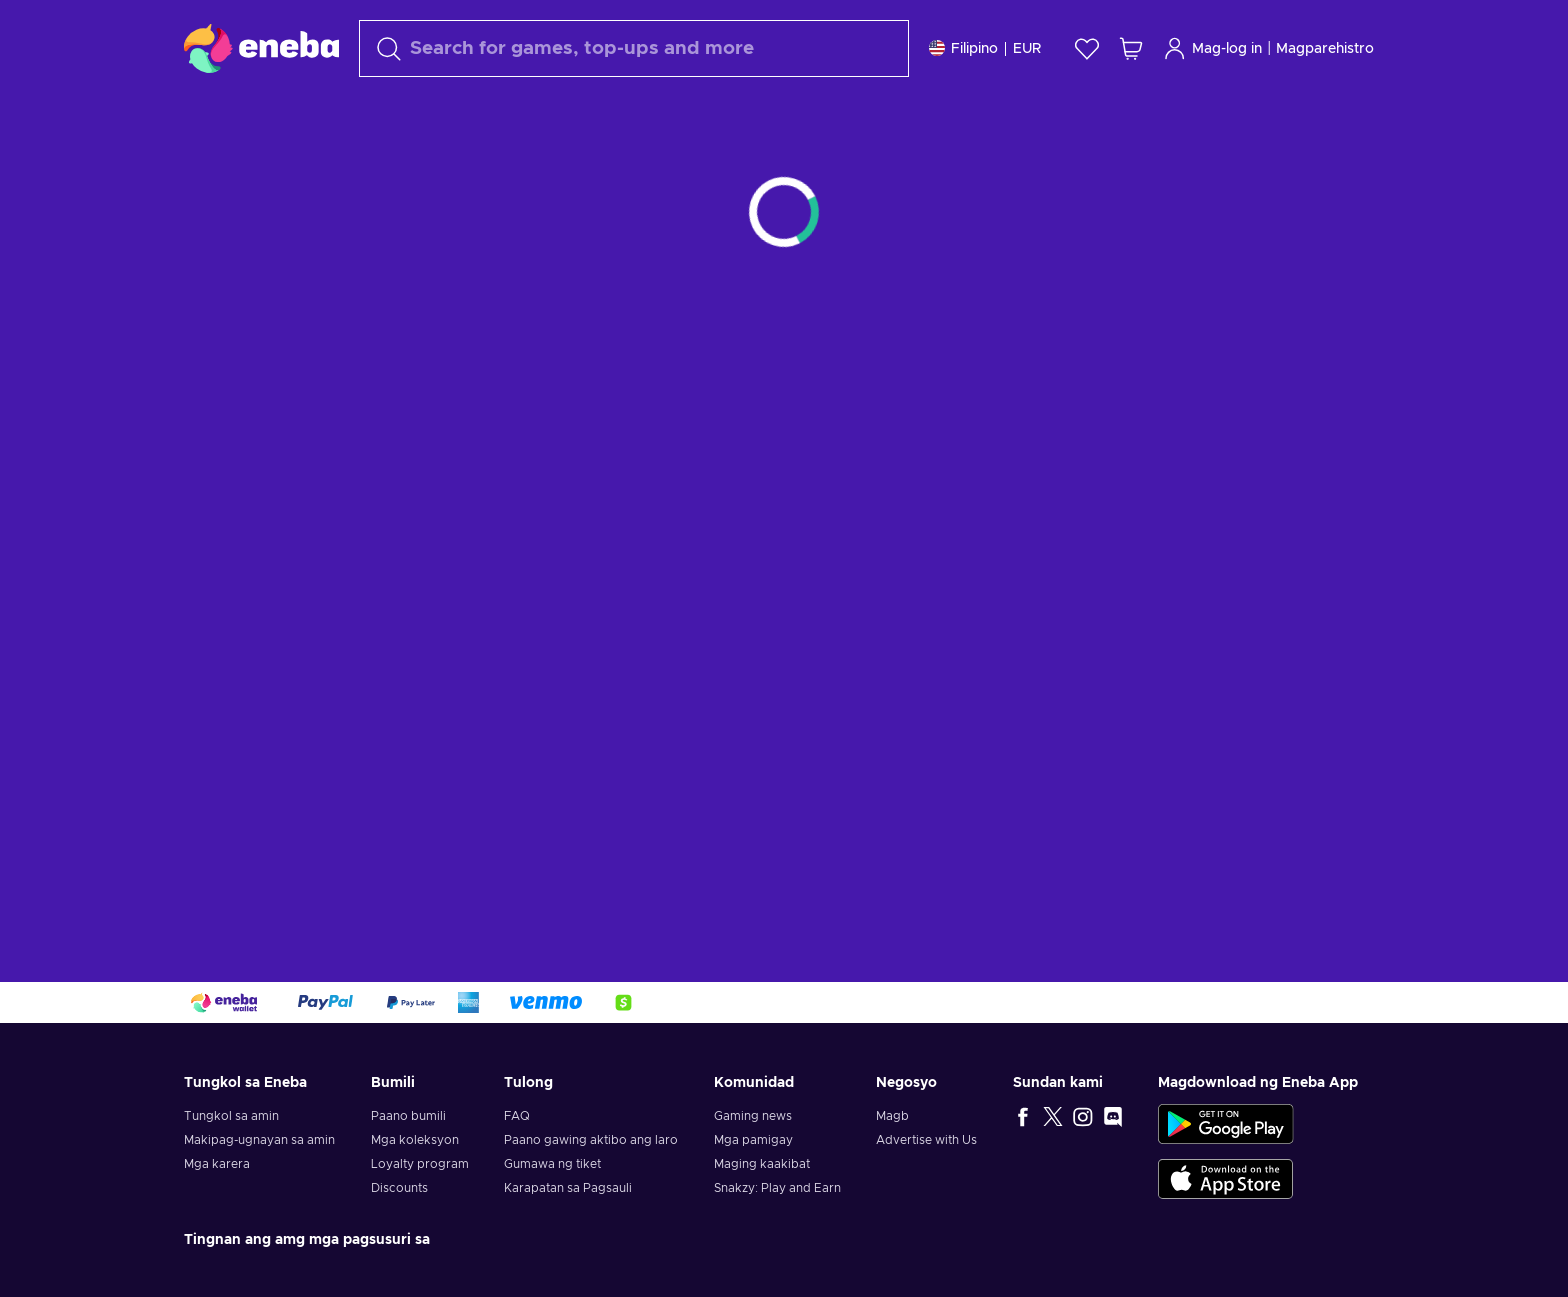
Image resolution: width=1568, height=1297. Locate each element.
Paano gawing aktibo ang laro (591, 1140)
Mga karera (217, 1164)
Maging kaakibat (762, 1164)
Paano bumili (408, 1116)
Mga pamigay (753, 1140)
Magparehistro (1325, 49)
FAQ (517, 1116)
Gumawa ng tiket (552, 1164)
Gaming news (753, 1116)
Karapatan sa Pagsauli (568, 1188)
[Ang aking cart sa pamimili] (1131, 48)
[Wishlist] (1087, 48)
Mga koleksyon (415, 1140)
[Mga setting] (985, 48)
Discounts (399, 1188)
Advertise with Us (926, 1140)
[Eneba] (261, 48)
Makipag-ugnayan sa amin (259, 1140)
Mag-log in (1212, 48)
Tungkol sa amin (231, 1116)
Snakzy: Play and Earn (777, 1188)
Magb (892, 1116)
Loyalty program (420, 1164)
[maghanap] (634, 48)
